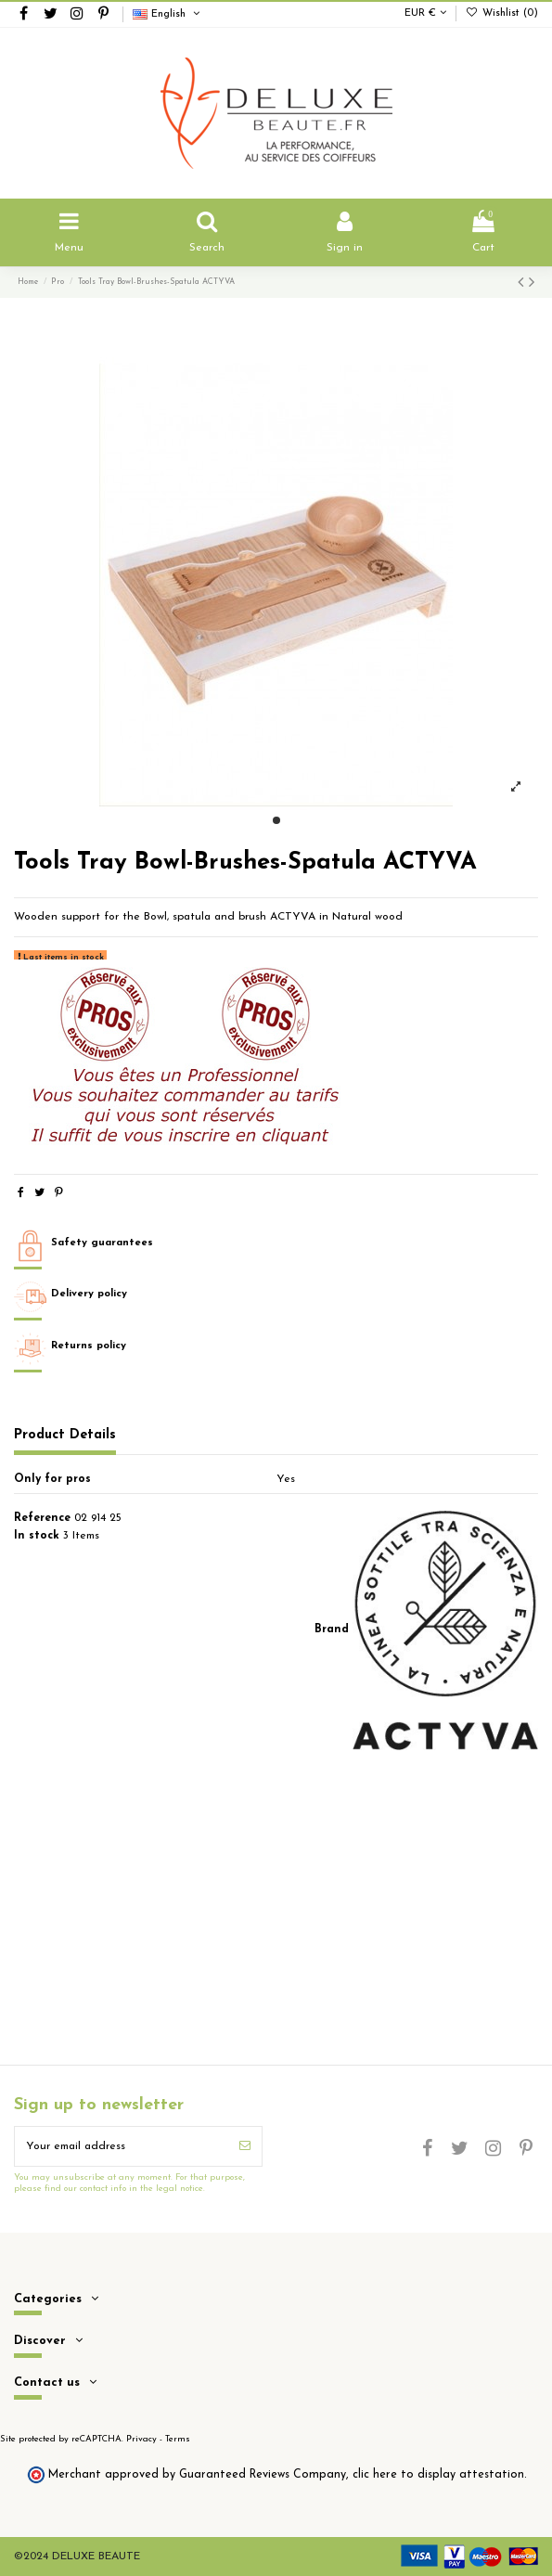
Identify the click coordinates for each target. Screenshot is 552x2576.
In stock (36, 1535)
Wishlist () (502, 13)
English (167, 14)
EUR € (425, 13)
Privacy (141, 2439)
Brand (332, 1629)
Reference (42, 1518)
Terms (177, 2439)
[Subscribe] (245, 2146)
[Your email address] (121, 2146)
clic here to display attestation (438, 2474)
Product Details (65, 1435)
